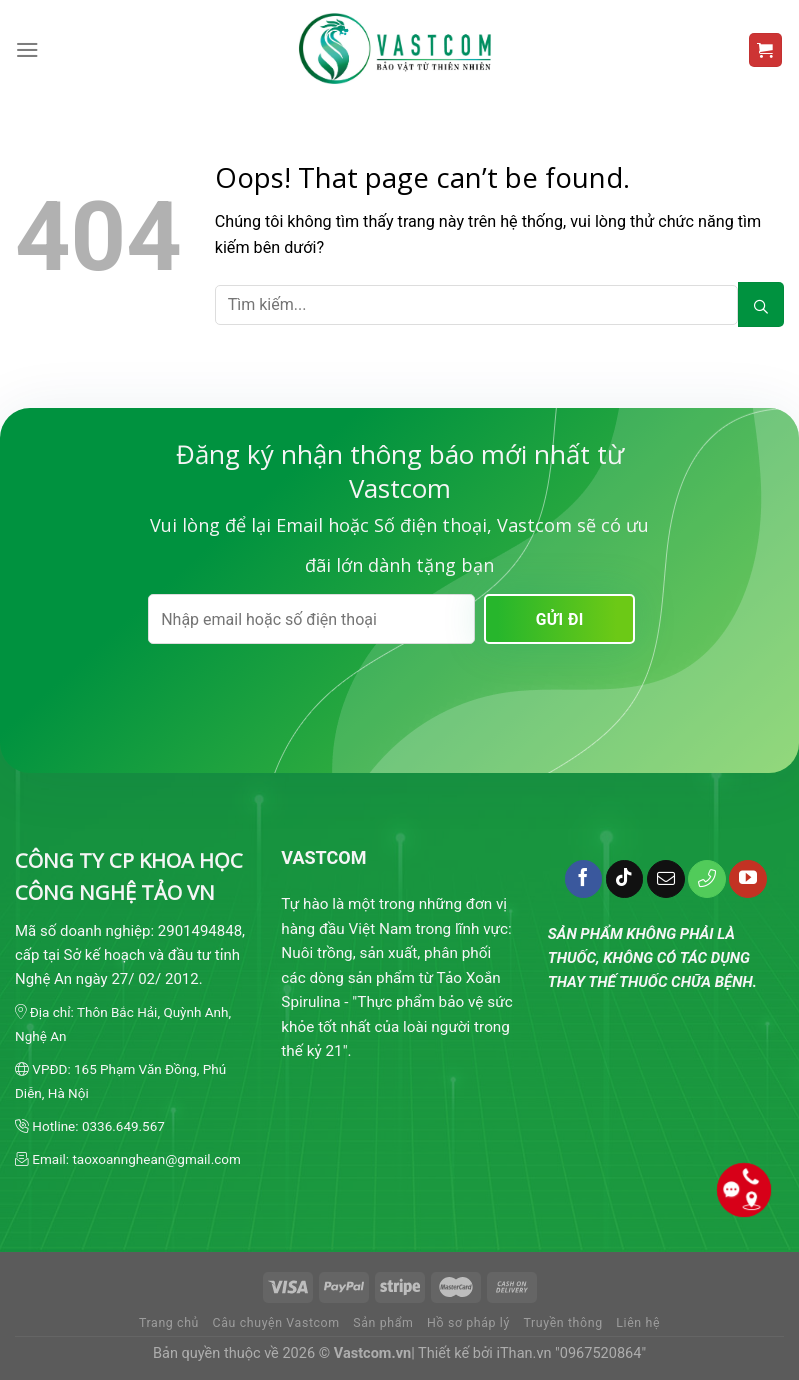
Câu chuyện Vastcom (276, 1323)
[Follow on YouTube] (748, 879)
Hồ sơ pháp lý (468, 1323)
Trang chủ (169, 1323)
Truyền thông (562, 1323)
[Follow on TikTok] (625, 879)
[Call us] (707, 879)
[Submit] (761, 304)
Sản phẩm (383, 1323)
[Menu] (27, 49)
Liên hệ (638, 1323)
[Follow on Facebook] (584, 879)
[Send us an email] (666, 879)
